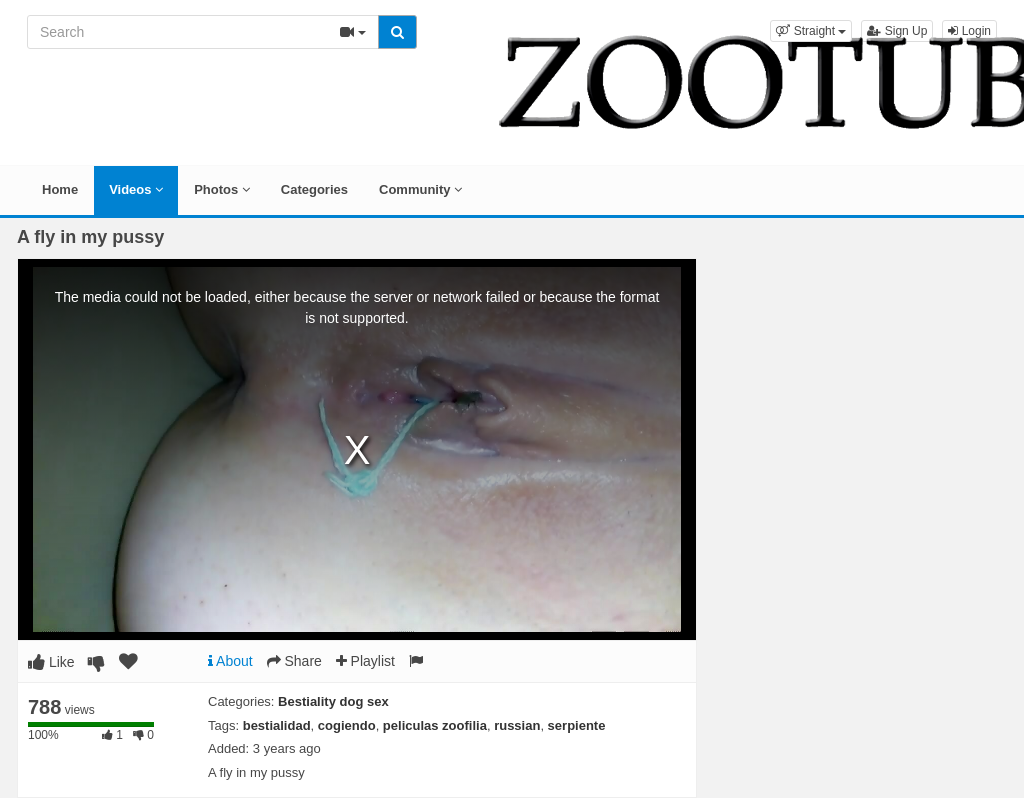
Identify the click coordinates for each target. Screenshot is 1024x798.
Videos (136, 189)
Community (420, 189)
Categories (314, 189)
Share (294, 661)
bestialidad (277, 725)
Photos (222, 189)
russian (517, 725)
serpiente (577, 725)
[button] (811, 31)
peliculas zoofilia (435, 725)
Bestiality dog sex (333, 701)
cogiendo (347, 725)
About (230, 661)
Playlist (365, 661)
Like (51, 662)
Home (60, 189)
